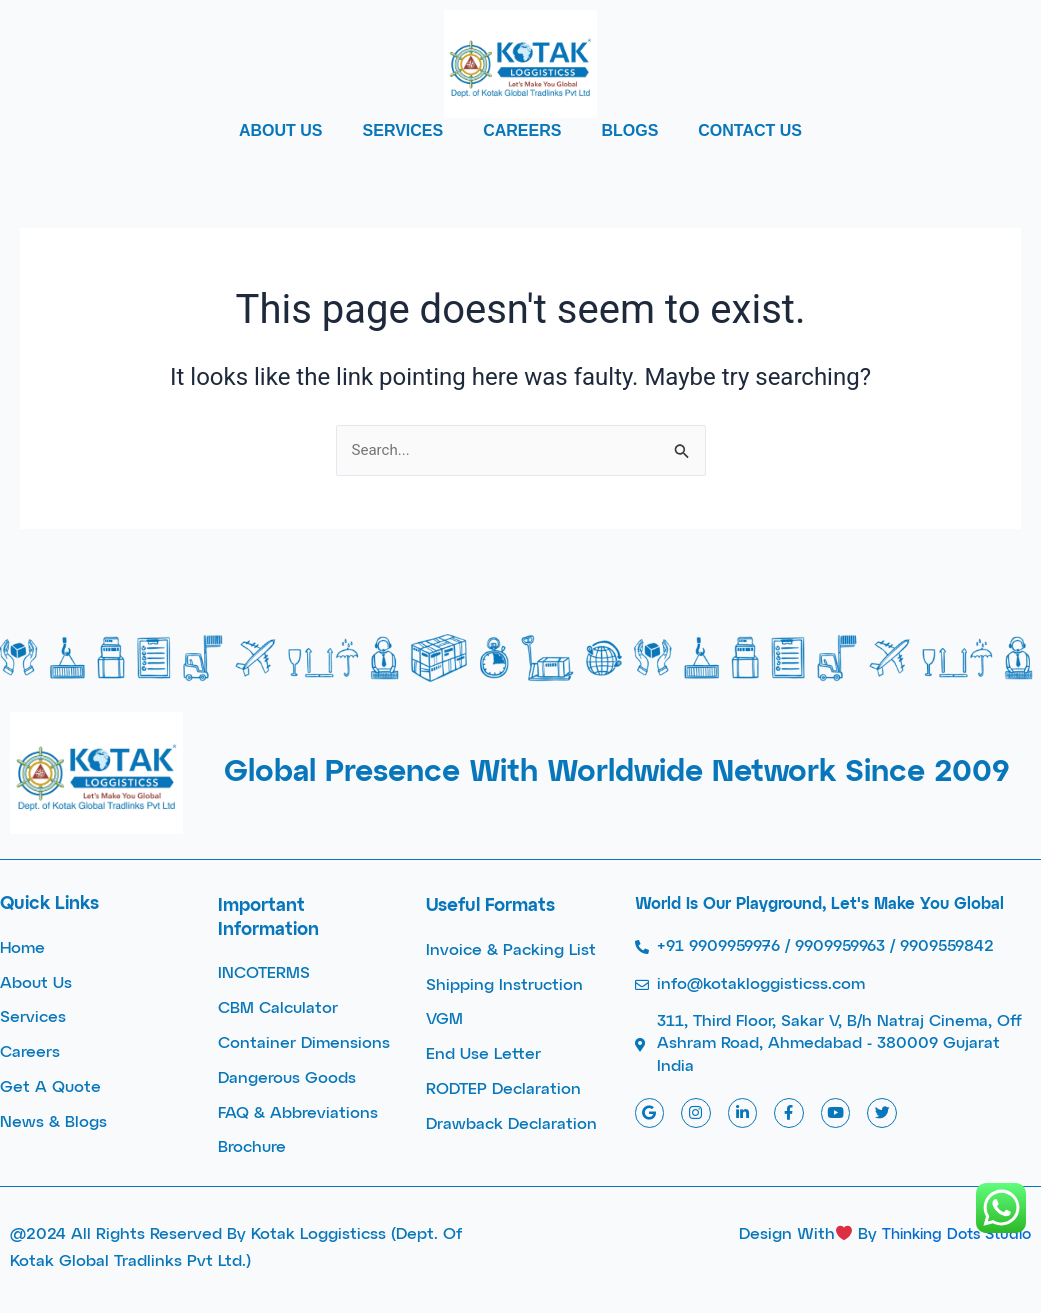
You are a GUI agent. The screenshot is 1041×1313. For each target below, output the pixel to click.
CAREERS (522, 130)
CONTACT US (750, 130)
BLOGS (629, 130)
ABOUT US (281, 130)
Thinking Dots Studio (950, 1235)
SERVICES (403, 130)
